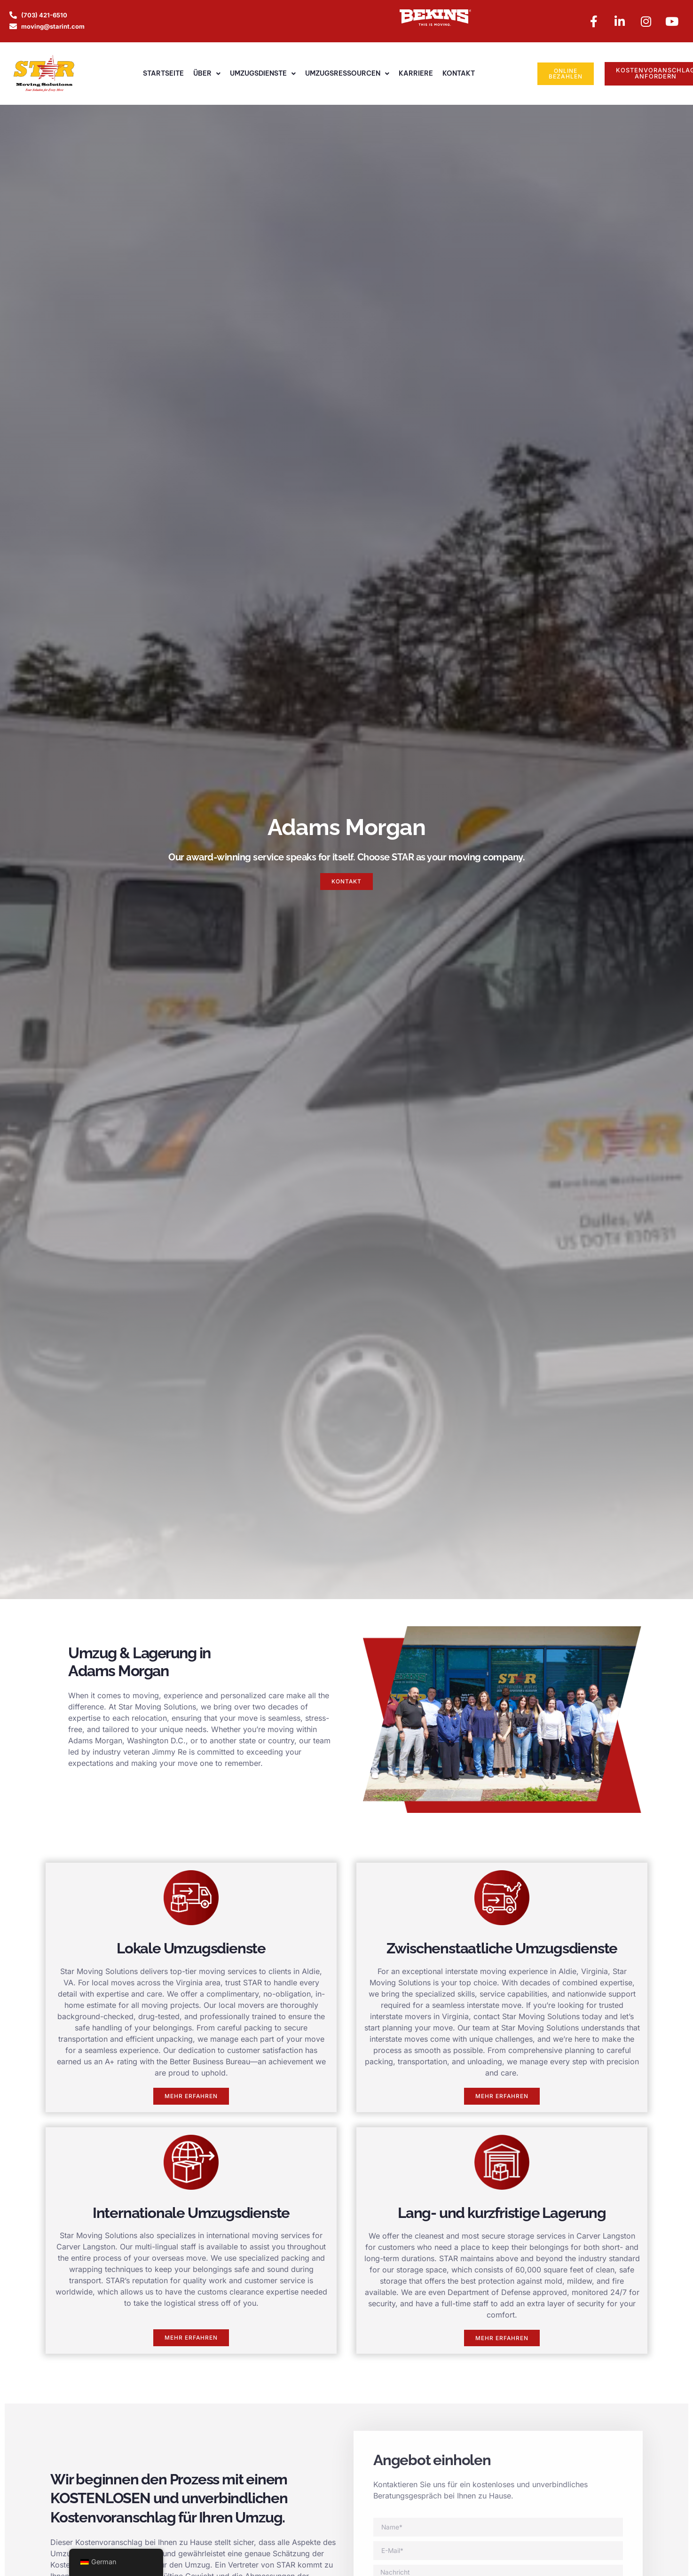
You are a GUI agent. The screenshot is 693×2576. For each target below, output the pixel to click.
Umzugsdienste (263, 75)
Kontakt (458, 74)
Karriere (416, 74)
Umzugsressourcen (347, 75)
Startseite (163, 74)
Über (206, 75)
